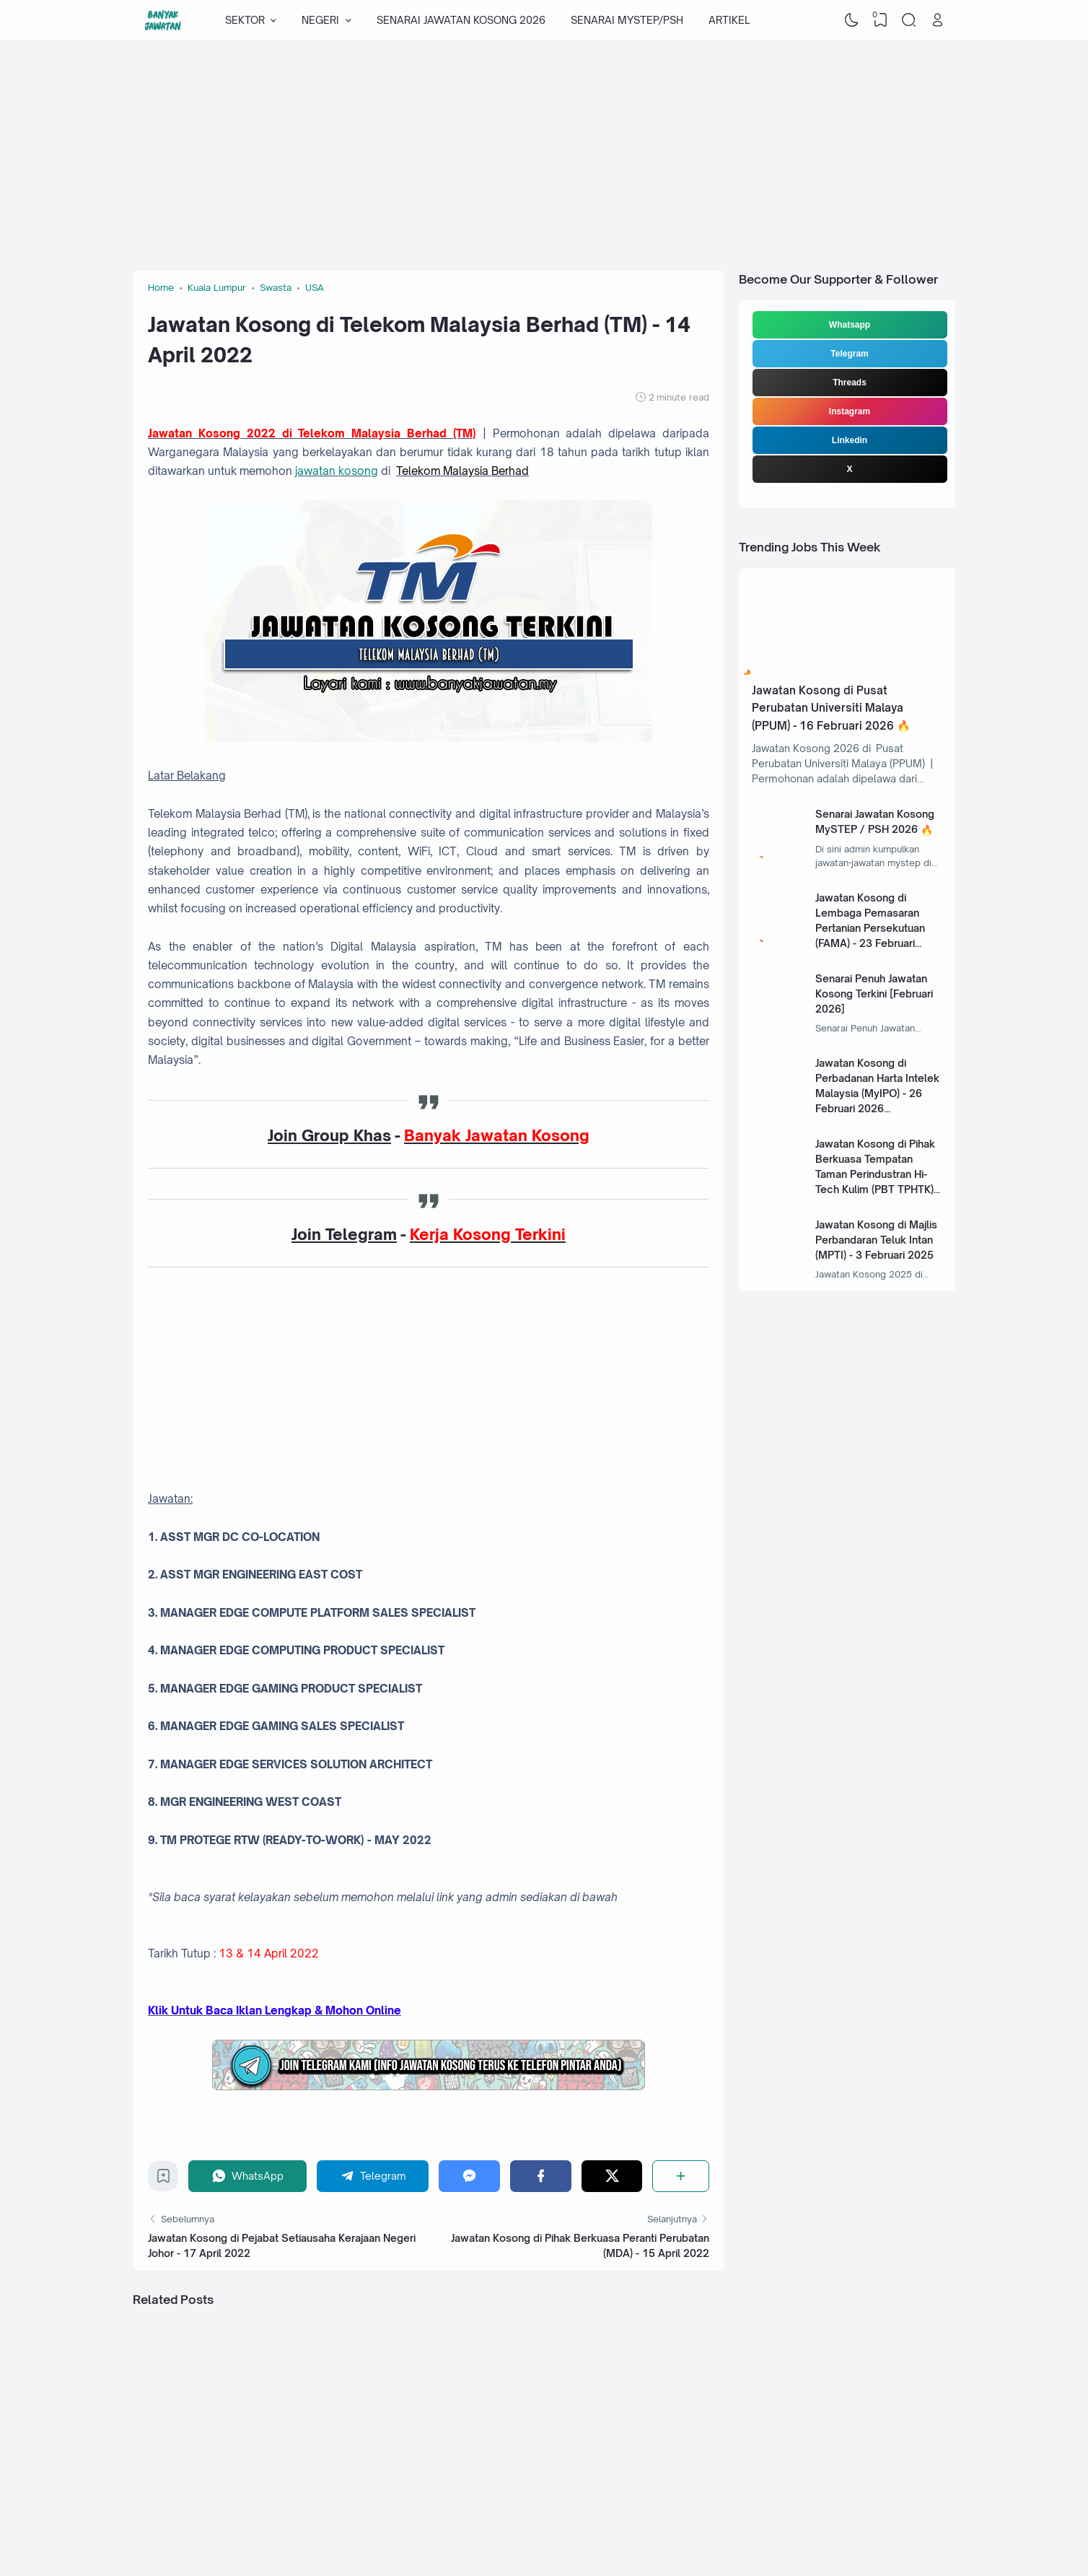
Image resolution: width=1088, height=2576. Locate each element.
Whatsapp (849, 325)
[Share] (680, 2175)
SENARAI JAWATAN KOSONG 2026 (461, 20)
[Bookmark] (163, 2179)
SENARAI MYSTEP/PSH (627, 20)
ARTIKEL (729, 20)
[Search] (909, 20)
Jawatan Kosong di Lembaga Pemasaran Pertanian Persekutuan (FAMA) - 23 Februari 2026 (870, 927)
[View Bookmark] (880, 20)
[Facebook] (540, 2175)
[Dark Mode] (852, 20)
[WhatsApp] (247, 2175)
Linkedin (849, 440)
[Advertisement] (544, 155)
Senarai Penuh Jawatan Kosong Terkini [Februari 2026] (874, 993)
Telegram (849, 354)
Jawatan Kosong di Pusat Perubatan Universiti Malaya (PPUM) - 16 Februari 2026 (827, 708)
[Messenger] (469, 2175)
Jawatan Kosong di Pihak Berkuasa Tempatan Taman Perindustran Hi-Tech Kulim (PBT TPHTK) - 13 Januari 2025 (877, 1174)
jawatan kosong (336, 471)
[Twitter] (612, 2175)
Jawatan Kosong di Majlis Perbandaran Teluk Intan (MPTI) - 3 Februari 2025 (876, 1239)
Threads (850, 382)
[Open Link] (937, 20)
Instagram (849, 411)
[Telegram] (373, 2175)
